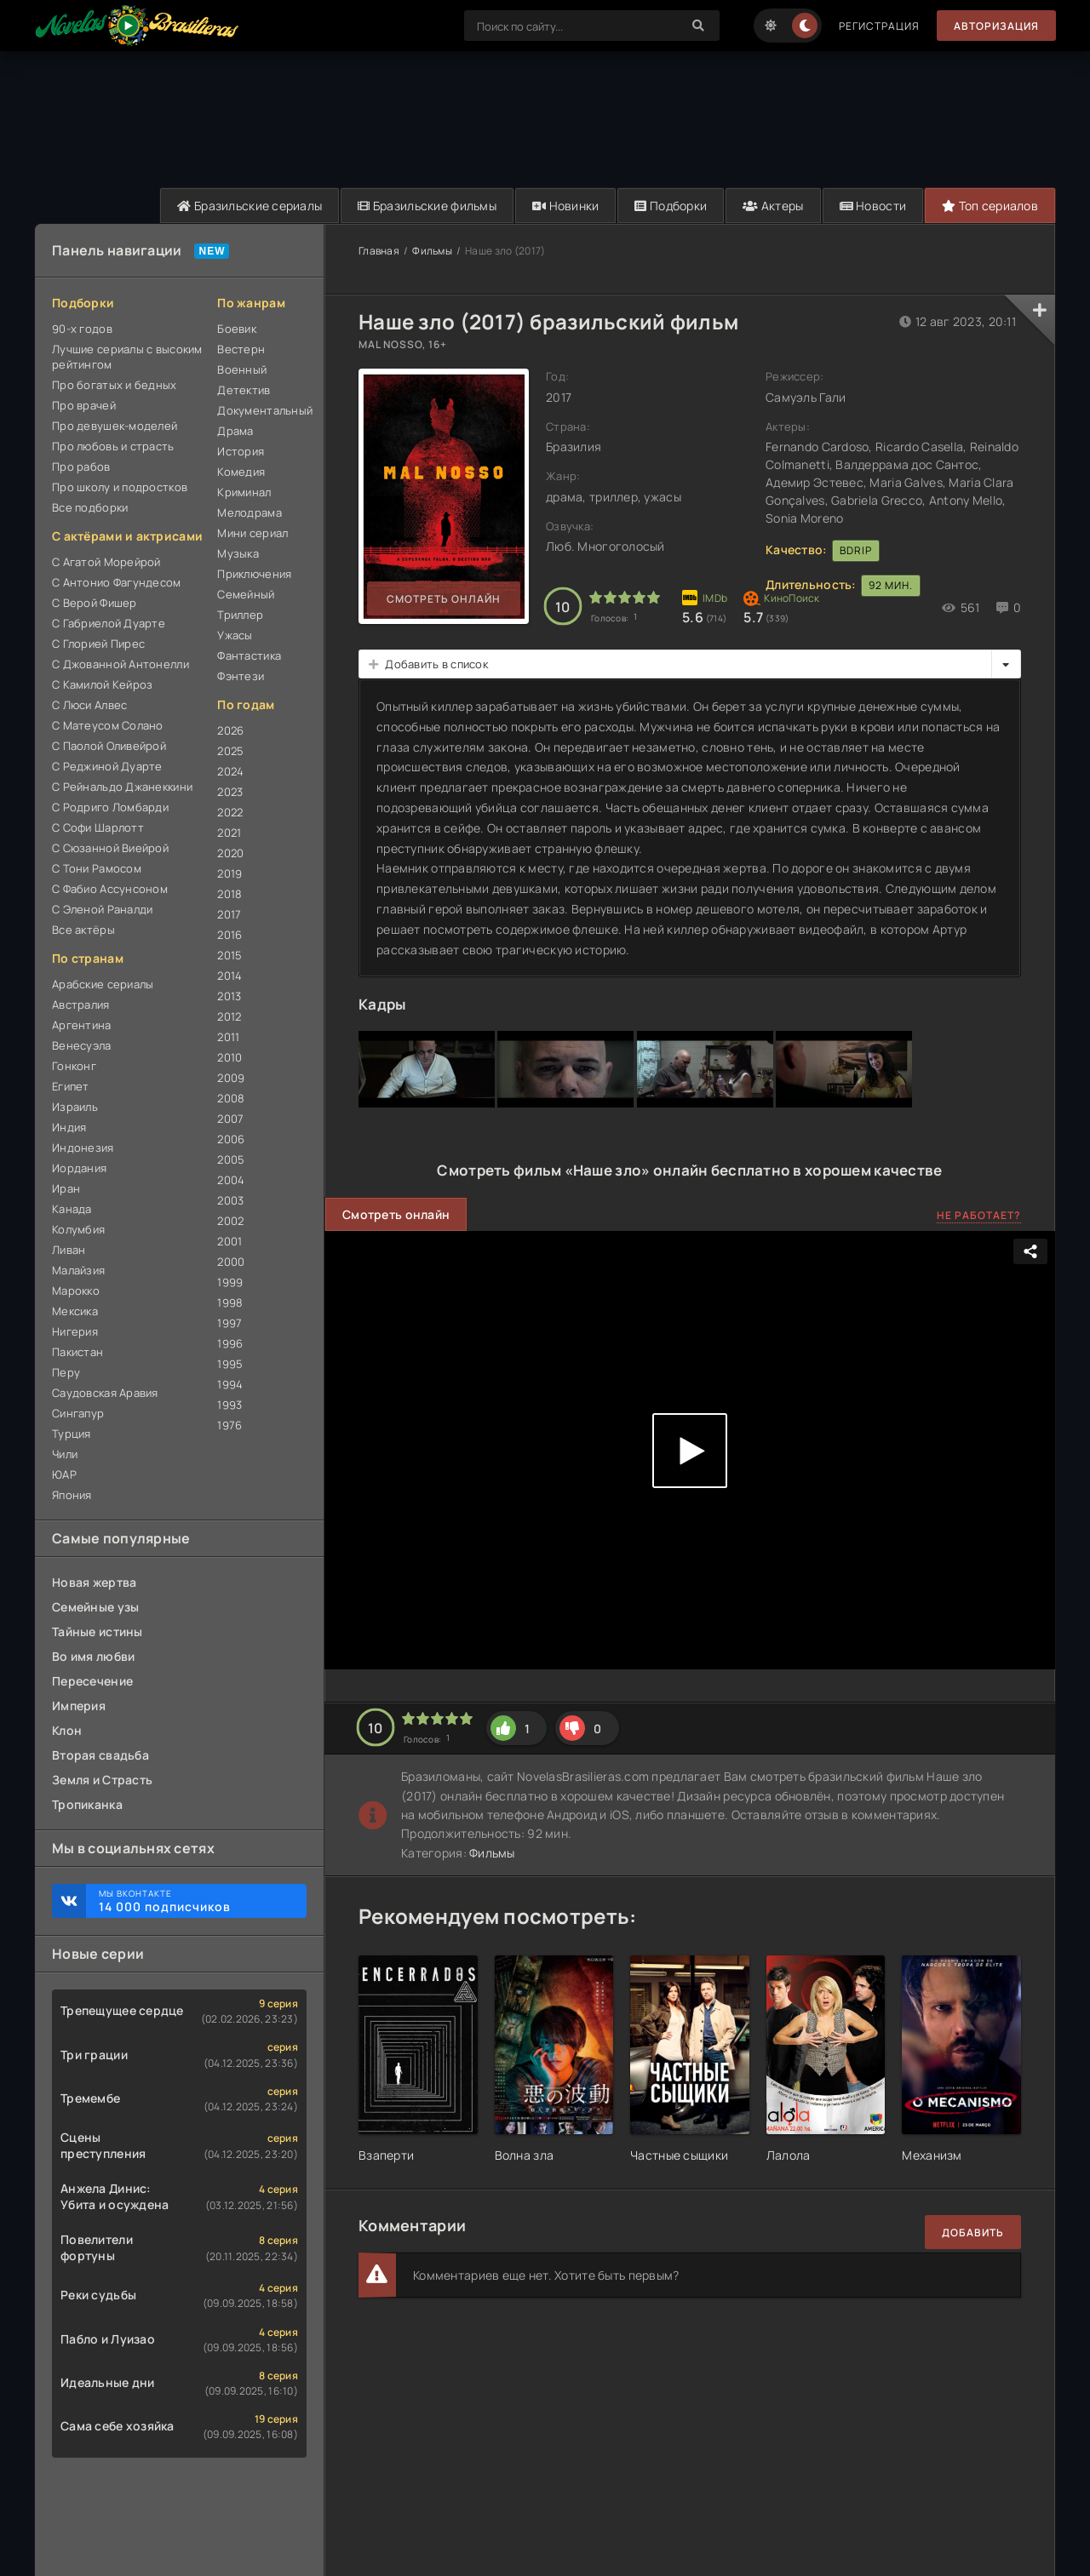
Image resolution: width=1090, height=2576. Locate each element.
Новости (873, 205)
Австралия (81, 1004)
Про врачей (84, 405)
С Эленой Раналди (102, 909)
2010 (229, 1057)
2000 (230, 1261)
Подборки (670, 205)
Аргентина (82, 1025)
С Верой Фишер (94, 602)
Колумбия (78, 1229)
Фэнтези (240, 676)
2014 (229, 975)
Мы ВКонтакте (194, 1901)
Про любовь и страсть (113, 446)
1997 (229, 1323)
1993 (229, 1404)
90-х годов (82, 328)
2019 (229, 873)
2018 (229, 894)
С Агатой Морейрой (106, 562)
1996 (230, 1343)
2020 (230, 853)
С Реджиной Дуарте (107, 766)
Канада (72, 1208)
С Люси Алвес (89, 705)
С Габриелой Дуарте (108, 623)
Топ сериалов (990, 205)
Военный (242, 369)
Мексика (75, 1311)
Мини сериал (252, 533)
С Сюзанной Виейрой (110, 848)
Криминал (244, 492)
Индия (69, 1127)
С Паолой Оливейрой (109, 745)
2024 (230, 771)
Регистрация (879, 26)
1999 (230, 1282)
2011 (228, 1037)
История (240, 451)
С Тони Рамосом (96, 868)
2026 (230, 730)
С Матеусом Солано (108, 725)
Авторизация (996, 26)
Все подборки (90, 507)
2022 (230, 812)
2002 (230, 1220)
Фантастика (249, 655)
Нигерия (75, 1331)
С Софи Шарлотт (98, 827)
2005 (230, 1159)
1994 (230, 1384)
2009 (230, 1077)
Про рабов (81, 466)
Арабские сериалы (102, 984)
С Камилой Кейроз (102, 684)
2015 (229, 955)
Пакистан (77, 1352)
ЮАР (64, 1474)
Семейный (245, 594)
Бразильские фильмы (427, 205)
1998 (230, 1302)
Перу (66, 1372)
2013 (229, 996)
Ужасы (234, 635)
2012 (229, 1016)
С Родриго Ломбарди (110, 807)
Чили (64, 1454)
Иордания (79, 1168)
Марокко (76, 1290)
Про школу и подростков (119, 487)
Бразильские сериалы (249, 205)
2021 (229, 832)
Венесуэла (82, 1045)
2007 (230, 1118)
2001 (229, 1241)
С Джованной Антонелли (120, 664)
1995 (230, 1363)
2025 (230, 750)
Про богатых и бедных (114, 384)
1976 (229, 1425)
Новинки (566, 205)
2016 (229, 934)
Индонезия (83, 1147)
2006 (230, 1139)
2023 (230, 791)
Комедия (241, 471)
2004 (230, 1180)
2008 (230, 1098)
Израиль (75, 1106)
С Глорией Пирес (98, 643)
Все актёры (83, 929)
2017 (229, 914)
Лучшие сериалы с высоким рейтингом (127, 356)
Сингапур (78, 1413)
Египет (70, 1086)
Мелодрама (249, 512)
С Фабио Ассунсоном (110, 888)
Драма (235, 430)
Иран (66, 1188)
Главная (379, 250)
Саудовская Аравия (105, 1392)
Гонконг (74, 1065)
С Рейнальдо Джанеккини (122, 786)
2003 (230, 1200)
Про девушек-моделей (114, 425)
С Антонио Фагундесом (116, 582)
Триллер (240, 614)
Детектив (243, 390)
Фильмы (432, 250)
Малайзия (78, 1270)
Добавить (973, 2232)
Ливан (68, 1249)
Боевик (236, 328)
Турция (71, 1433)
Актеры (773, 205)
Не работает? (979, 1215)
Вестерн (241, 349)
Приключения (254, 573)
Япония (72, 1495)
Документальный (262, 410)
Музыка (238, 553)
